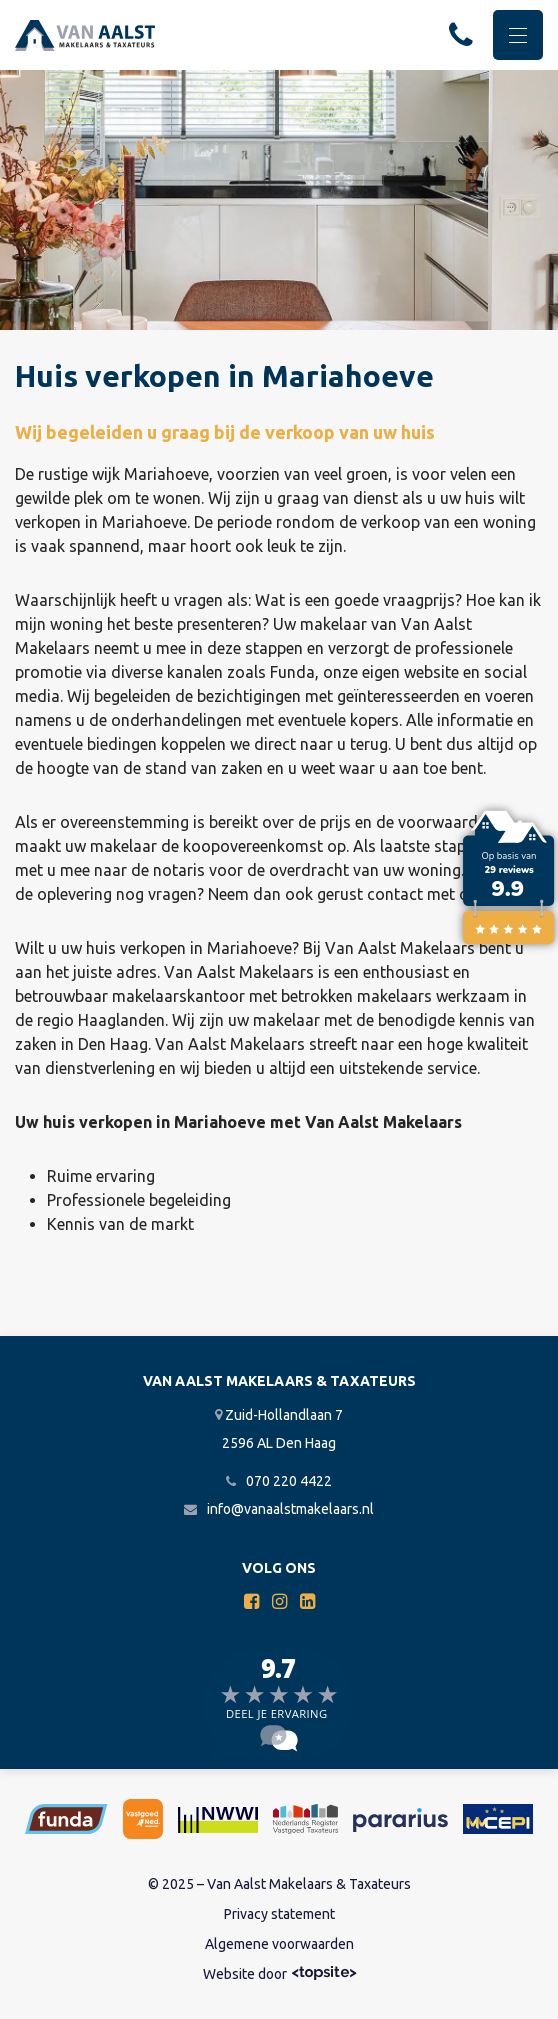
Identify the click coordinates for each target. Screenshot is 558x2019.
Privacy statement (279, 1914)
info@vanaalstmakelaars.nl (279, 1509)
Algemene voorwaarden (279, 1944)
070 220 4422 (279, 1481)
